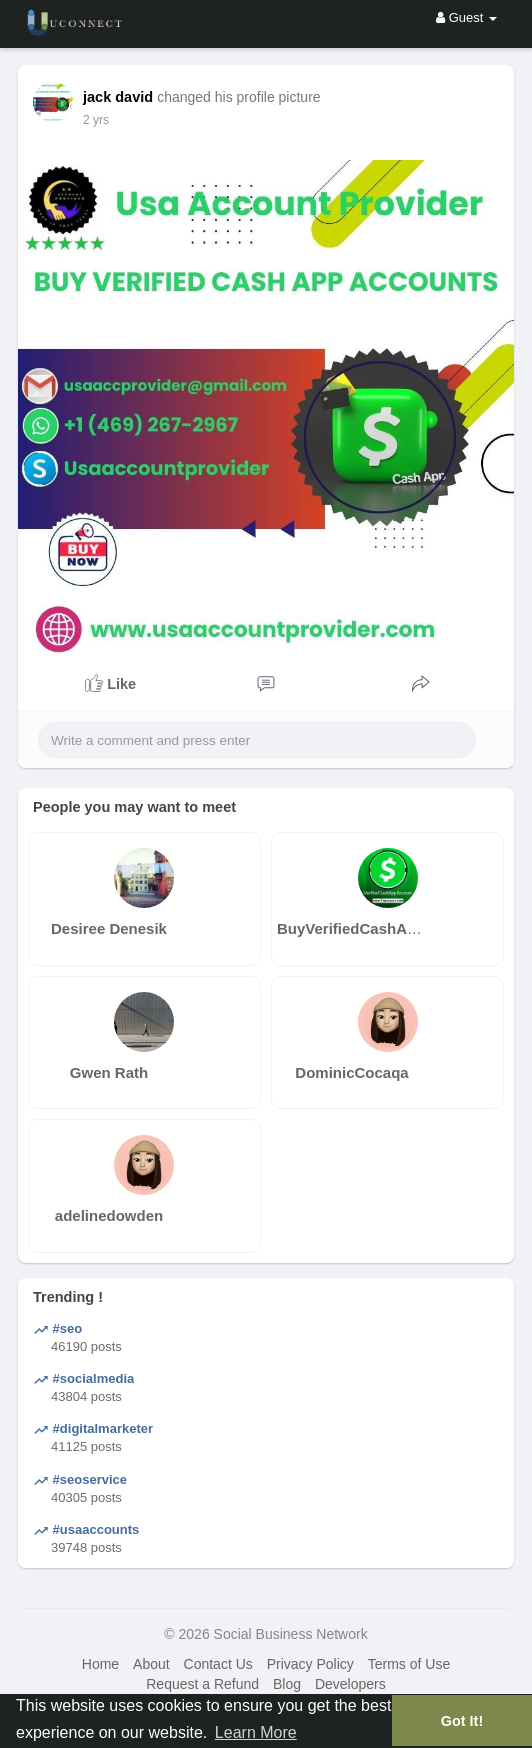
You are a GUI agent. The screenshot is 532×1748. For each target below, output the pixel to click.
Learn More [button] (256, 1732)
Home (100, 1664)
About (151, 1664)
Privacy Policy (310, 1664)
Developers (350, 1684)
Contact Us (218, 1664)
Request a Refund (202, 1684)
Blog (287, 1684)
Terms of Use (409, 1664)
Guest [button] (466, 17)
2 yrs (96, 120)
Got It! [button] (462, 1721)
